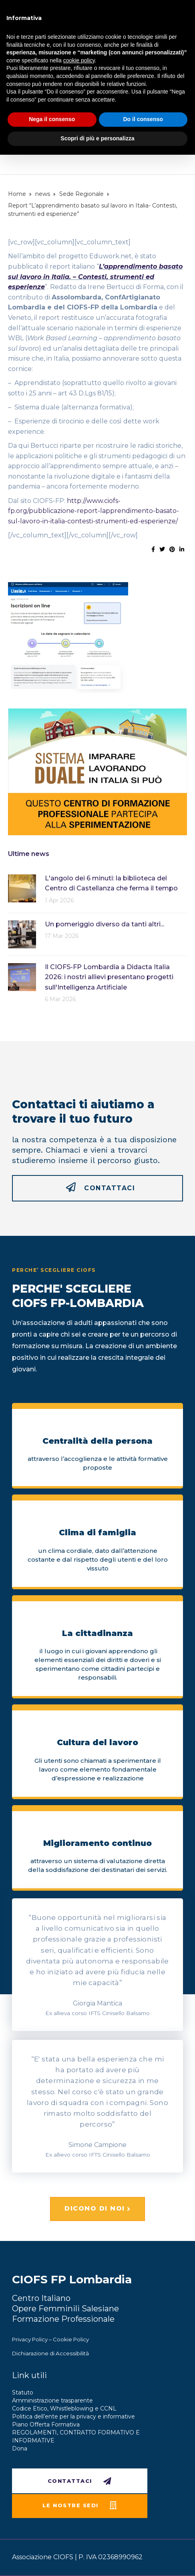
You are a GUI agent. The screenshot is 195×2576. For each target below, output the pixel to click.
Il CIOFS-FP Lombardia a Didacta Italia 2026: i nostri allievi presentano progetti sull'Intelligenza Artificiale (109, 977)
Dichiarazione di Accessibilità (50, 2353)
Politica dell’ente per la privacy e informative (73, 2416)
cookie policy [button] (79, 60)
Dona (19, 2448)
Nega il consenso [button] (52, 119)
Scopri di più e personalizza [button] (97, 138)
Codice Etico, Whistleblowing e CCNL (64, 2408)
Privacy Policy (30, 2339)
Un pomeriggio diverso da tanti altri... (104, 924)
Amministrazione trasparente (52, 2400)
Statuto (22, 2392)
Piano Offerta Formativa (46, 2424)
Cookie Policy (71, 2339)
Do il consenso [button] (143, 119)
